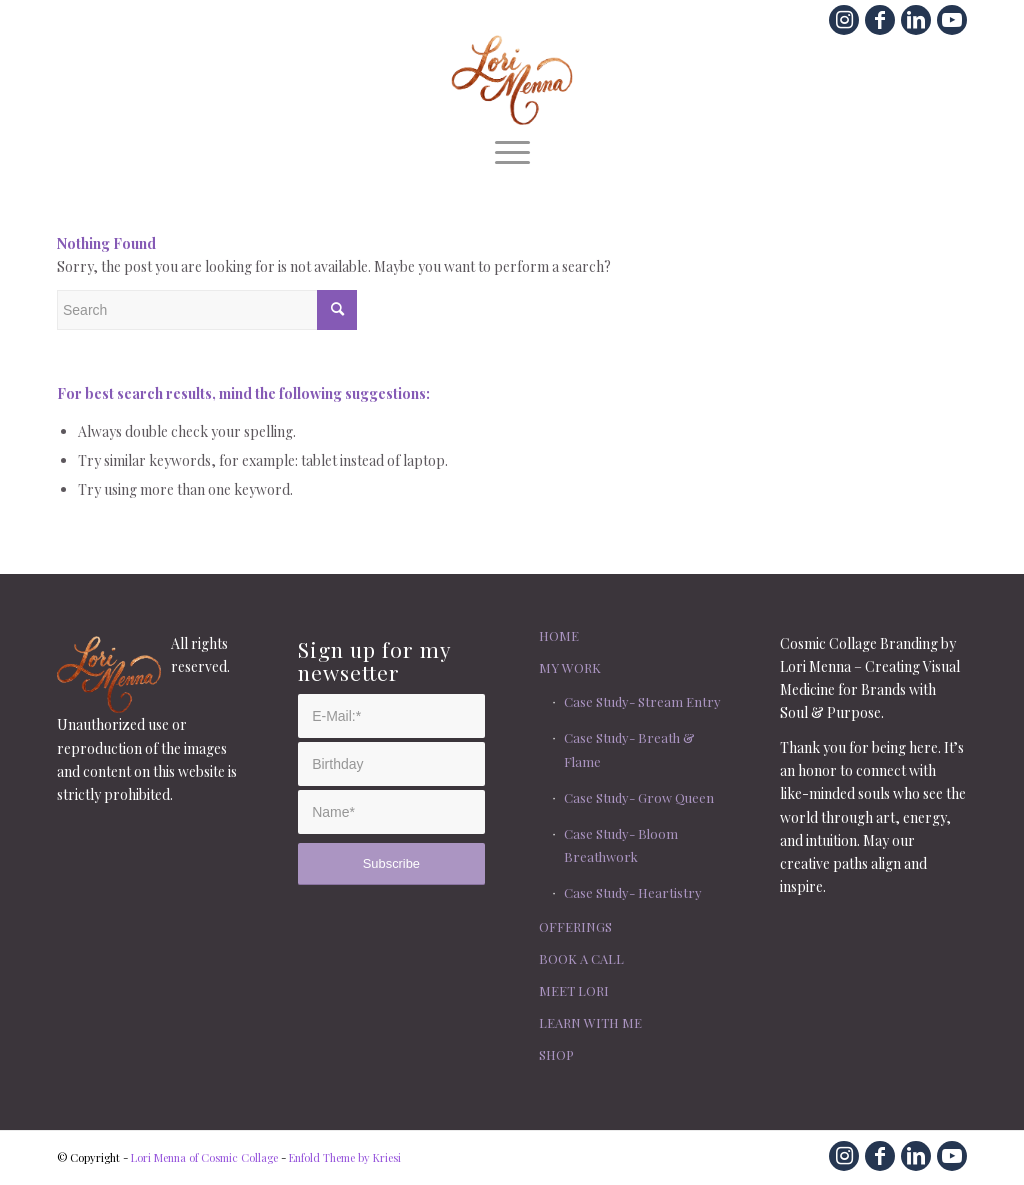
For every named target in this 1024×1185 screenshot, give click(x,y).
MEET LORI (574, 990)
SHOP (556, 1054)
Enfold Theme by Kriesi (345, 1157)
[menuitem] (512, 150)
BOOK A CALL (581, 958)
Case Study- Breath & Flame (629, 749)
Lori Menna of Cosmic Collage (204, 1157)
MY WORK (570, 667)
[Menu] (512, 150)
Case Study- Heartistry (633, 892)
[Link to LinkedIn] (916, 20)
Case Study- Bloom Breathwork (621, 845)
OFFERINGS (575, 926)
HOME (559, 635)
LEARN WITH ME (590, 1022)
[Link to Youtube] (952, 20)
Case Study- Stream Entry (642, 701)
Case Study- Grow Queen (639, 797)
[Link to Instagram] (844, 20)
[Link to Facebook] (880, 20)
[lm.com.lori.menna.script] (512, 80)
